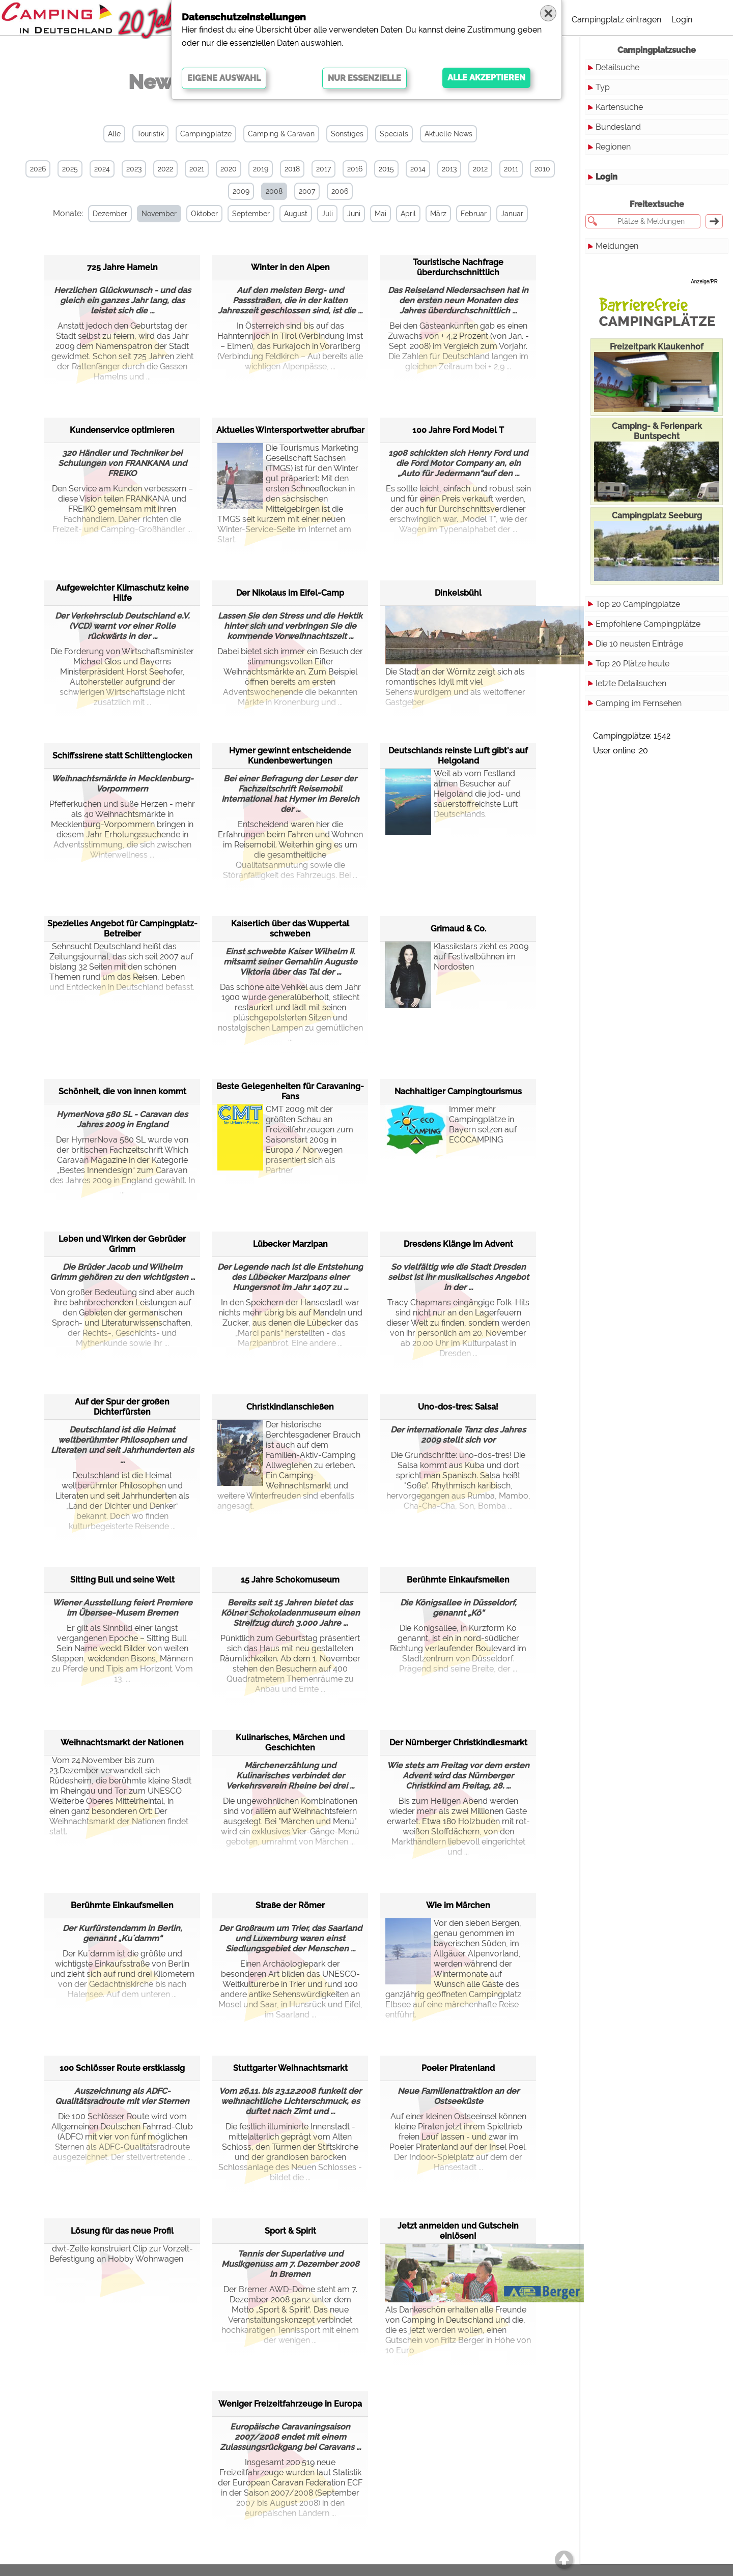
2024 (102, 169)
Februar (474, 214)
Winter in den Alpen (290, 267)
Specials (394, 134)
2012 (480, 169)
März (438, 214)
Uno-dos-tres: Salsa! (458, 1407)
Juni (353, 214)
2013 (449, 169)
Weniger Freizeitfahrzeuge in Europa (290, 2404)
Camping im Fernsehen (639, 703)
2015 (386, 169)
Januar (512, 214)
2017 (323, 169)
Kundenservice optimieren (122, 430)
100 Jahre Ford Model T (458, 430)
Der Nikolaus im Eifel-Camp (290, 593)
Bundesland (618, 127)
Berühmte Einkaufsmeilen (458, 1580)
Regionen (613, 147)
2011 (511, 169)
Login (681, 19)
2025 (70, 169)
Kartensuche (619, 107)
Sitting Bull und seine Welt (122, 1580)
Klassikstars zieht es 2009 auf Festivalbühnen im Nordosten (456, 967)
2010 (542, 169)
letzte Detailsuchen (631, 683)
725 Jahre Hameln (122, 267)
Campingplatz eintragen (616, 19)
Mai (380, 214)
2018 (292, 169)
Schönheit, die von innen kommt (122, 1091)
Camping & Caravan (281, 134)
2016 (354, 169)
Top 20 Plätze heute (632, 663)
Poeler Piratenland (458, 2068)
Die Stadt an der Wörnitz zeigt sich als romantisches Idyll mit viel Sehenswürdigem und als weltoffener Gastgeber (458, 656)
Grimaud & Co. (458, 928)
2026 (38, 169)
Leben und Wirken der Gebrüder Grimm (122, 1244)
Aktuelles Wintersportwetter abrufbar (290, 430)
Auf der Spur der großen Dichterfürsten (122, 1407)
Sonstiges (347, 134)
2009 (241, 191)
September (251, 214)
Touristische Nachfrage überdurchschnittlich (458, 267)
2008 (274, 191)
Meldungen (617, 246)
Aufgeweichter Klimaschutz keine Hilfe (122, 593)
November (159, 214)
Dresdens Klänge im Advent (458, 1244)
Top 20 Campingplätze (638, 604)
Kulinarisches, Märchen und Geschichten (290, 1742)
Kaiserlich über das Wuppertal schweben (290, 929)
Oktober (204, 214)
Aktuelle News (448, 134)
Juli (327, 214)
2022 (165, 169)
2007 (307, 191)
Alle (114, 134)
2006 (339, 191)
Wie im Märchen (458, 1905)
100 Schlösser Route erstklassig (122, 2068)
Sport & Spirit (290, 2231)
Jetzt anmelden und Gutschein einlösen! (458, 2231)
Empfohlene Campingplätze (648, 624)
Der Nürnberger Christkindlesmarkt (458, 1742)
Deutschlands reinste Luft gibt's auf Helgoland (458, 756)
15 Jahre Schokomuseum (290, 1580)
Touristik (150, 134)
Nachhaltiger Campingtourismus (458, 1091)
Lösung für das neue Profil (122, 2231)
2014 (418, 169)
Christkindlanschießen (290, 1407)
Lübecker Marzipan (290, 1244)
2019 (260, 169)
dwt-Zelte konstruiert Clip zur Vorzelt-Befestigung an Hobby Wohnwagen (121, 2254)
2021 (196, 169)
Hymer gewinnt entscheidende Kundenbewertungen (290, 756)
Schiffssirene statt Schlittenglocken (122, 755)
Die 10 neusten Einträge (639, 644)
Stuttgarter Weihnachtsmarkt (290, 2068)
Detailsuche (617, 67)
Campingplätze (206, 134)
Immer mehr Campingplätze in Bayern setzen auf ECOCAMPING (451, 1129)
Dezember (110, 214)
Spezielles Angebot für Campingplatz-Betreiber (122, 929)
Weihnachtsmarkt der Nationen (122, 1742)
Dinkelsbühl (458, 593)
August (295, 214)
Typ (603, 87)
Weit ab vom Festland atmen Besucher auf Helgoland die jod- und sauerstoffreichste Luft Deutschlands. (453, 794)
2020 (228, 169)
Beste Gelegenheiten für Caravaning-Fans (290, 1091)
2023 (134, 169)
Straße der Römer (290, 1905)
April (408, 214)
